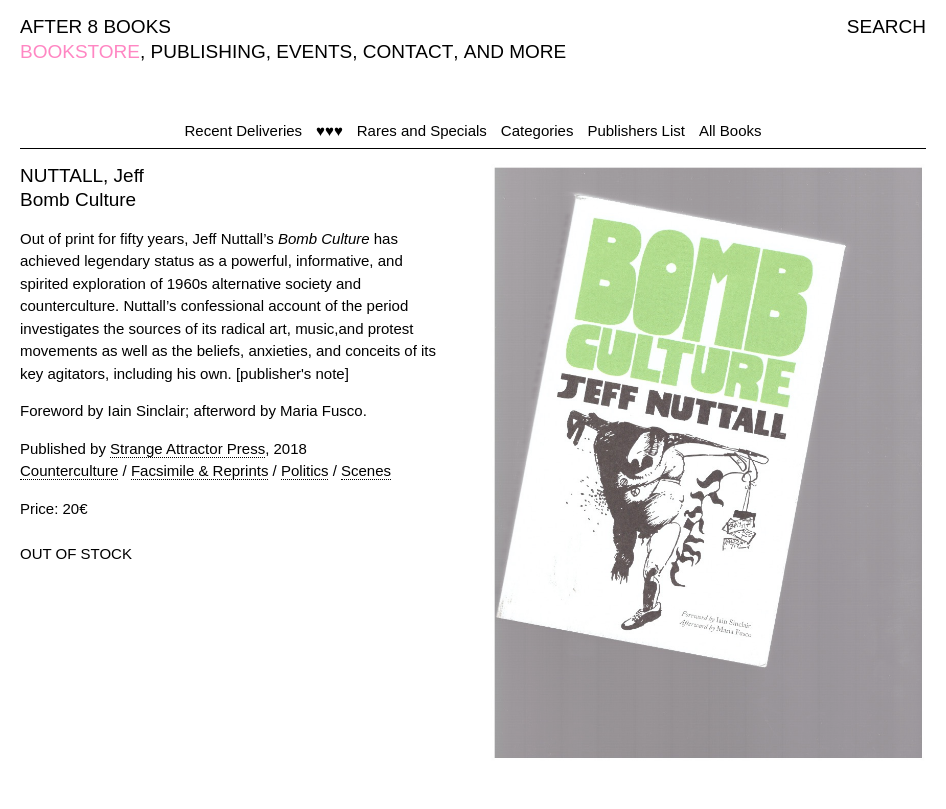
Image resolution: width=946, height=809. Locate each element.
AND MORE (515, 51)
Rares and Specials (422, 130)
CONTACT (408, 51)
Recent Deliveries (244, 130)
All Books (730, 130)
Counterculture (69, 470)
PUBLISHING (208, 51)
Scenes (366, 470)
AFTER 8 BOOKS (95, 26)
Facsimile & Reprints (200, 470)
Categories (537, 130)
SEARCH (886, 26)
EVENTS (314, 51)
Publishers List (636, 130)
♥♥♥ (329, 130)
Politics (305, 470)
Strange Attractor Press (187, 448)
